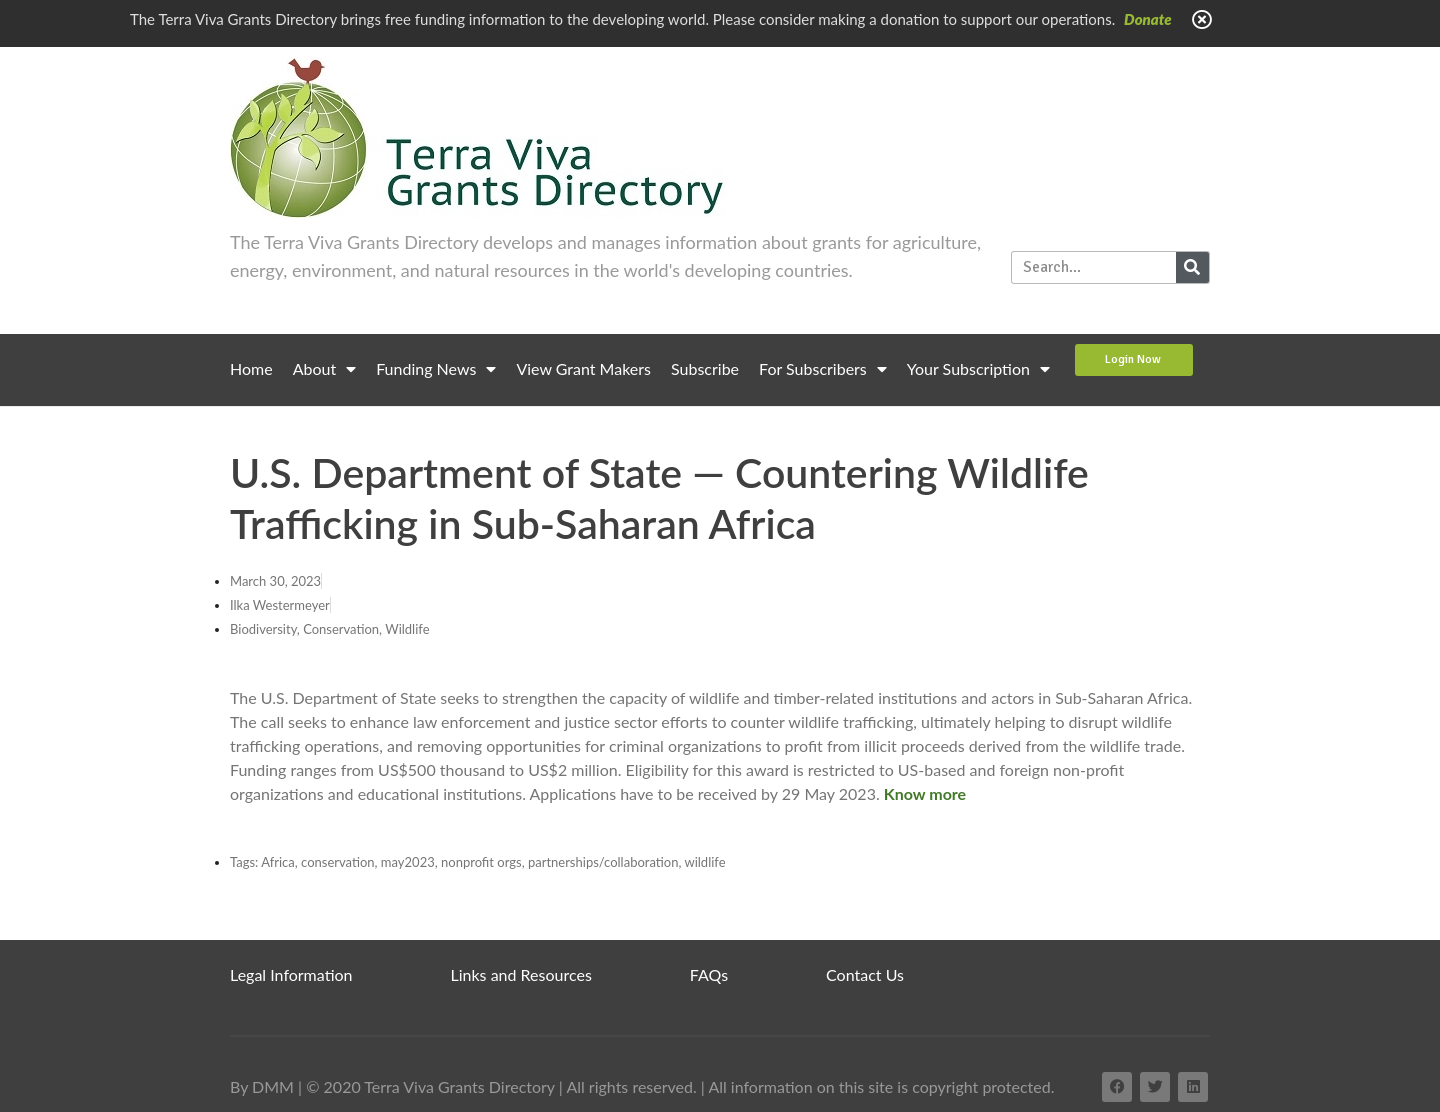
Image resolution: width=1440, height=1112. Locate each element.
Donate (1148, 19)
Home (251, 368)
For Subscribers (823, 369)
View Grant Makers (583, 368)
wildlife (704, 862)
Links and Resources (521, 974)
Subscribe (705, 368)
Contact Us (865, 974)
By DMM (262, 1086)
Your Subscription (978, 369)
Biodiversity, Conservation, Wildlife (330, 629)
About (325, 369)
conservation (338, 862)
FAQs (709, 974)
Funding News (436, 369)
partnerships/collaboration (603, 862)
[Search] (1192, 267)
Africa (278, 862)
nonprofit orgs (481, 862)
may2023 (408, 862)
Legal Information (291, 974)
